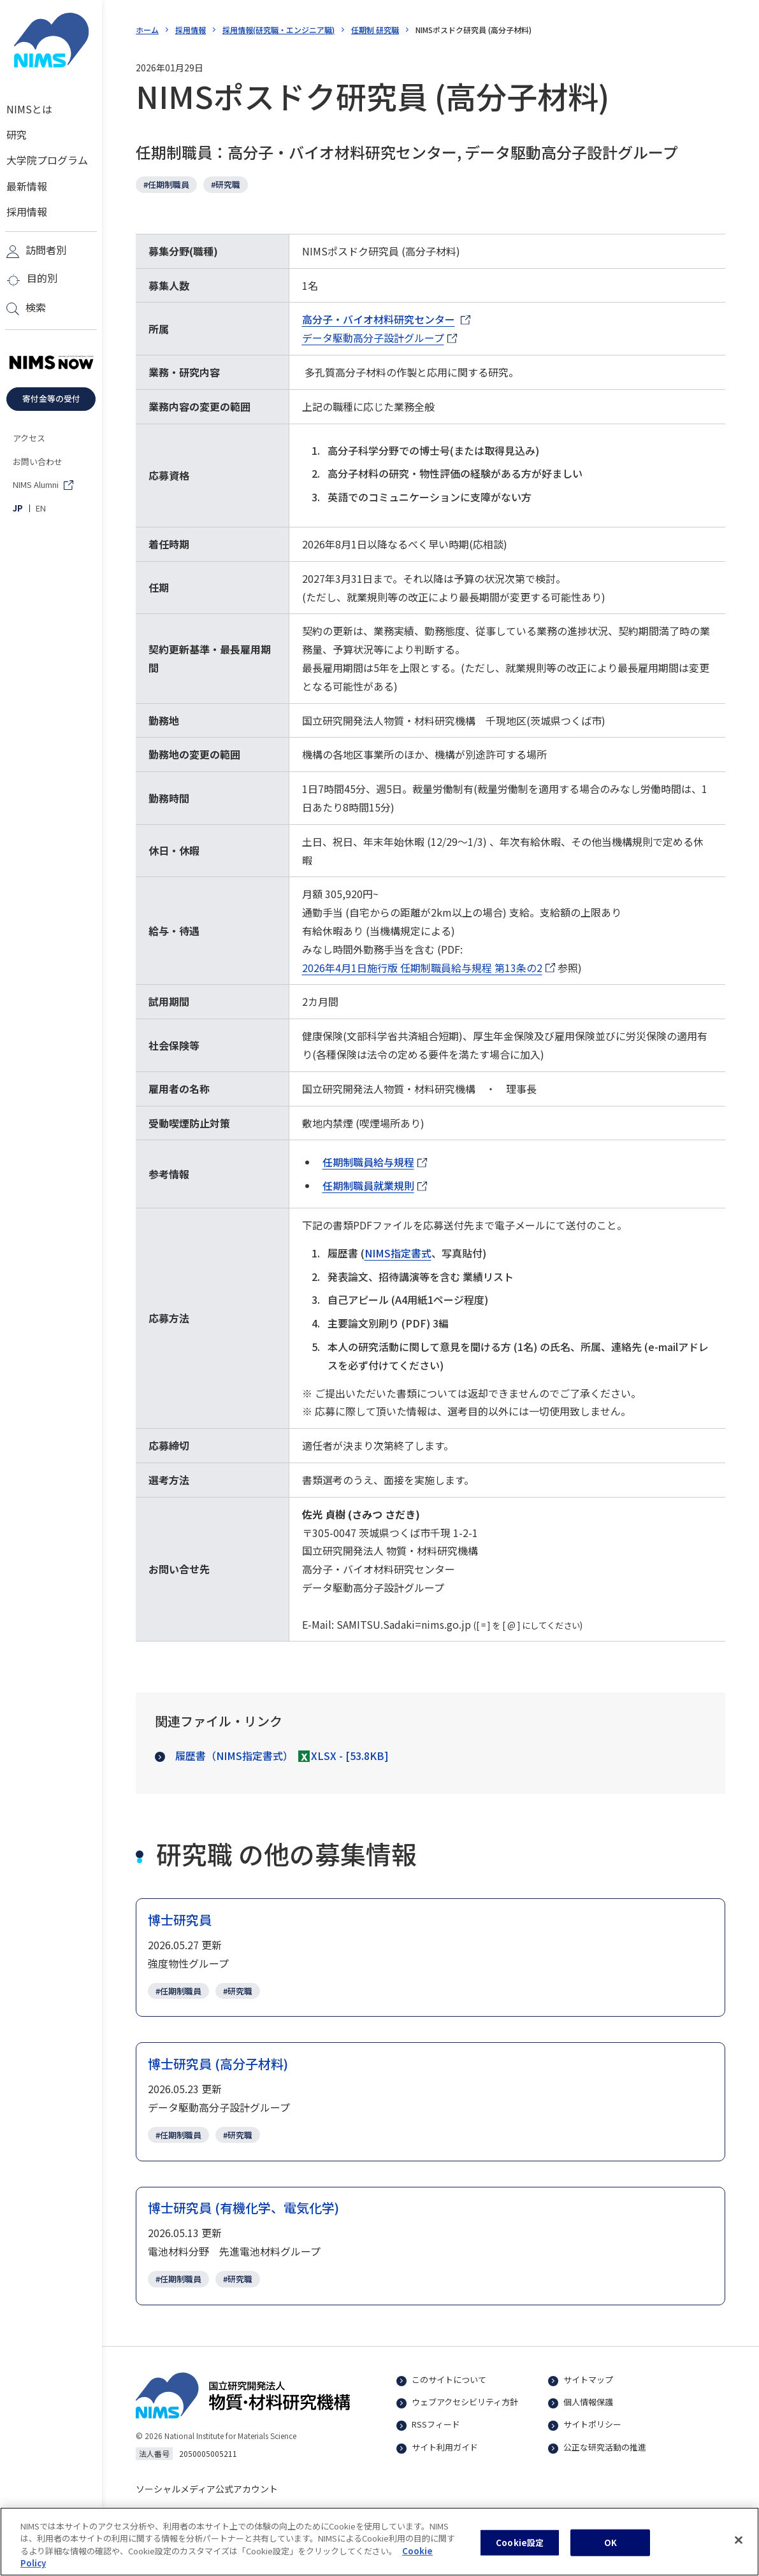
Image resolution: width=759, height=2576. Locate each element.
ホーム (147, 29)
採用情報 (190, 29)
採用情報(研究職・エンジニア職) (278, 29)
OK (610, 2544)
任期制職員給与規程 (374, 1162)
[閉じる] (739, 2542)
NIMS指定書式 (398, 1253)
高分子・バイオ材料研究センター (378, 320)
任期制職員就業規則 (374, 1186)
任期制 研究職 (375, 29)
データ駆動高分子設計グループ (373, 338)
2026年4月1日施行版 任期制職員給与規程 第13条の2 (422, 968)
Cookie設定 (520, 2544)
